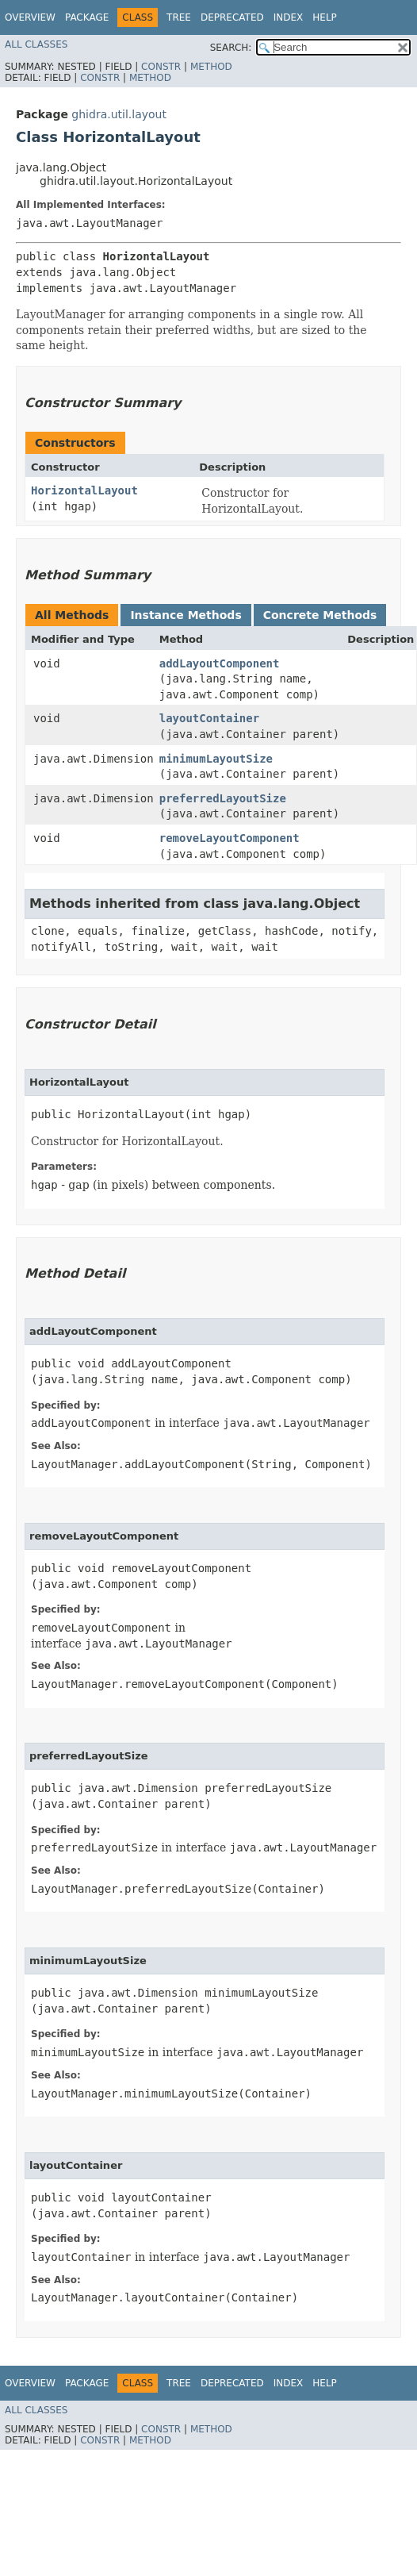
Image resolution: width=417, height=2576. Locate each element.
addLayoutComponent (219, 663)
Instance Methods (185, 615)
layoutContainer (209, 718)
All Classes (36, 44)
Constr (161, 66)
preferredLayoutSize (222, 798)
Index (289, 17)
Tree (178, 17)
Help (324, 17)
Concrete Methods (320, 615)
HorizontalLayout (84, 490)
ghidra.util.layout (118, 114)
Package (87, 17)
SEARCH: (231, 47)
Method (211, 66)
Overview (30, 17)
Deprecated (232, 17)
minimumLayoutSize (216, 758)
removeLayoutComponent (229, 838)
